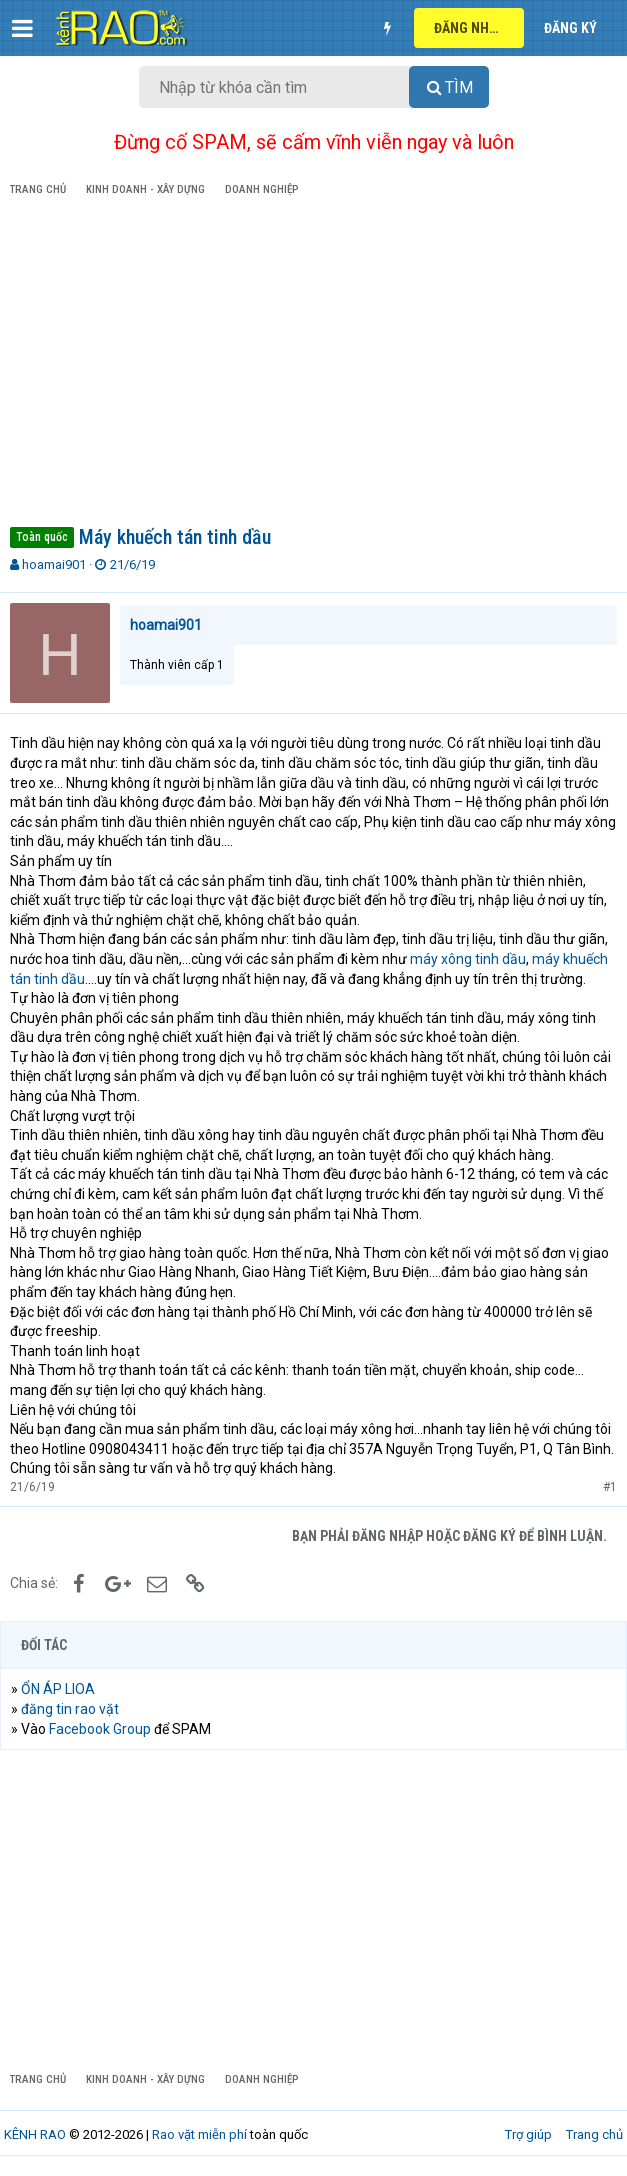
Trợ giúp (528, 2134)
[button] (22, 28)
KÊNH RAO (35, 2134)
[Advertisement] (313, 365)
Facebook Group (100, 1729)
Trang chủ (594, 2134)
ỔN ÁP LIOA (58, 1689)
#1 (610, 1487)
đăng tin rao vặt (70, 1709)
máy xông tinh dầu (468, 959)
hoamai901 (54, 564)
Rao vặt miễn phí (199, 2134)
